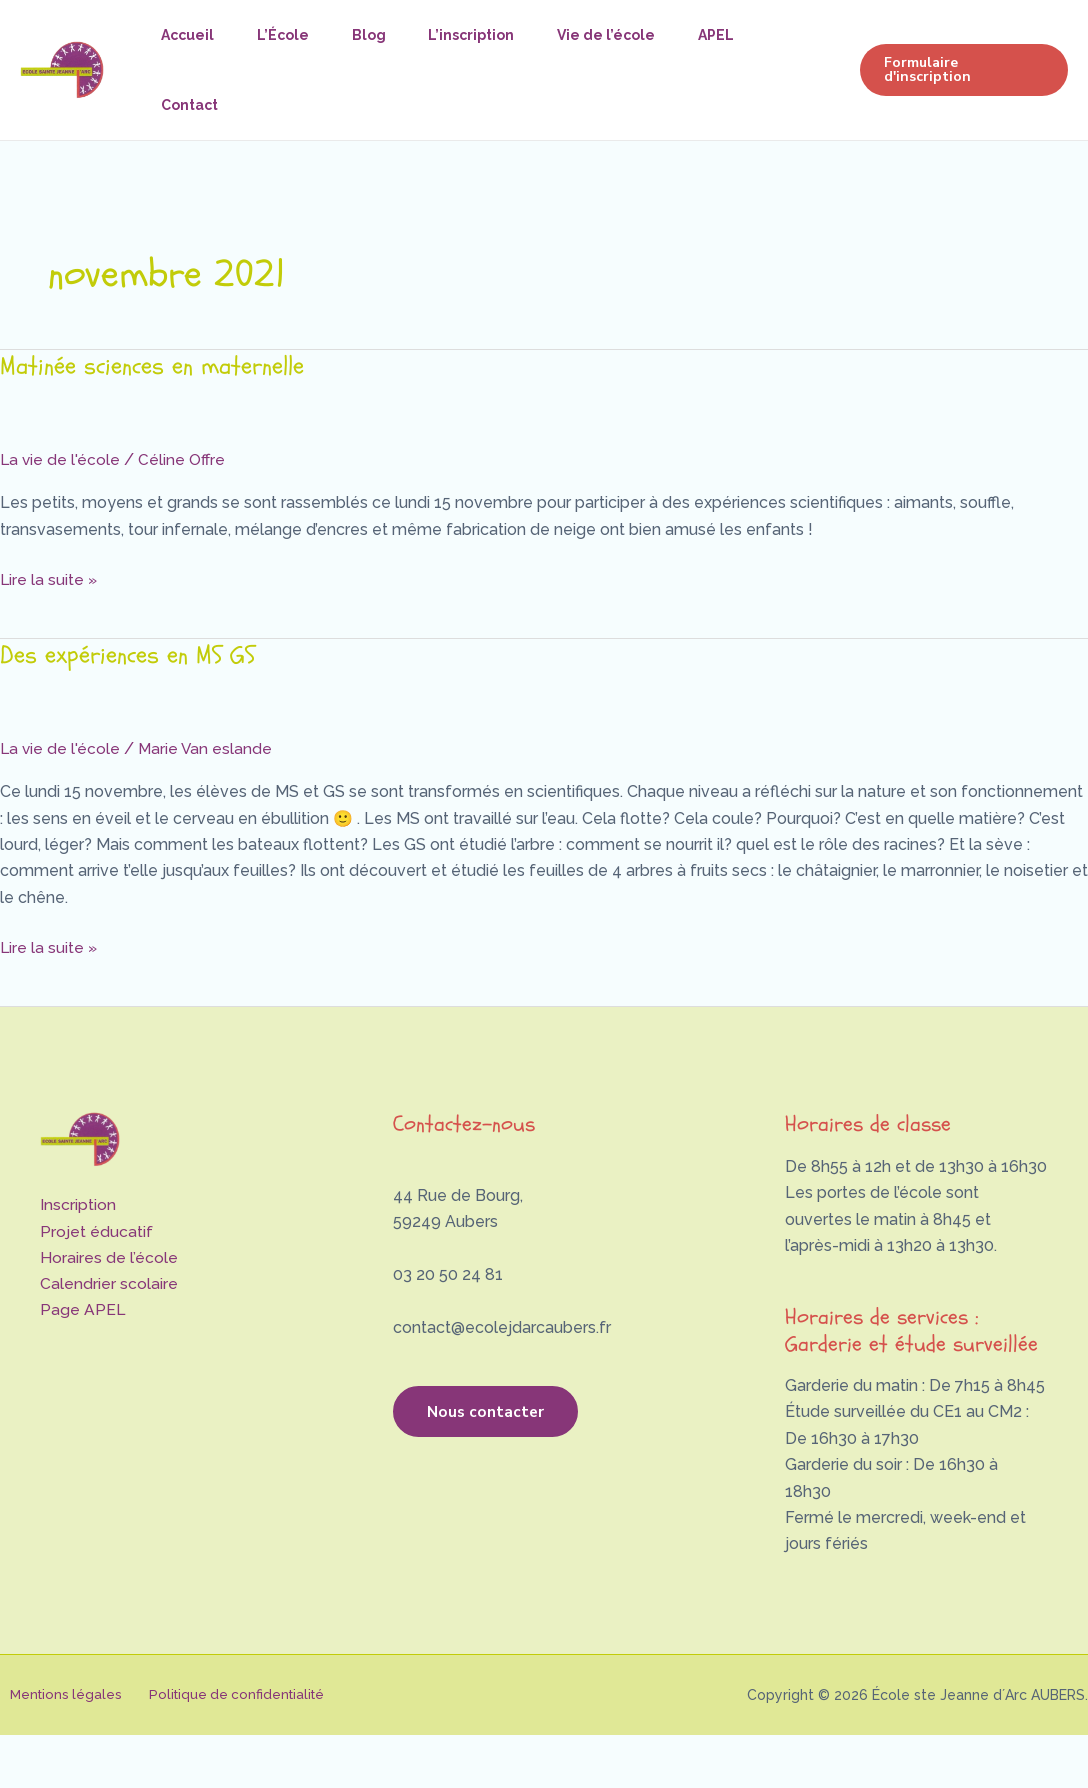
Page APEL (83, 1310)
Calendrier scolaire (109, 1284)
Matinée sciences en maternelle (157, 366)
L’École (291, 35)
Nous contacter (501, 1417)
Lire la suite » (49, 578)
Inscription (78, 1204)
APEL (745, 35)
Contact (192, 105)
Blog (382, 35)
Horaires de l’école (109, 1257)
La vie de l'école (61, 459)
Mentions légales (58, 1695)
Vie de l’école (630, 35)
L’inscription (490, 35)
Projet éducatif (96, 1231)
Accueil (190, 35)
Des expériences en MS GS (130, 655)
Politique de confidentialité (221, 1695)
